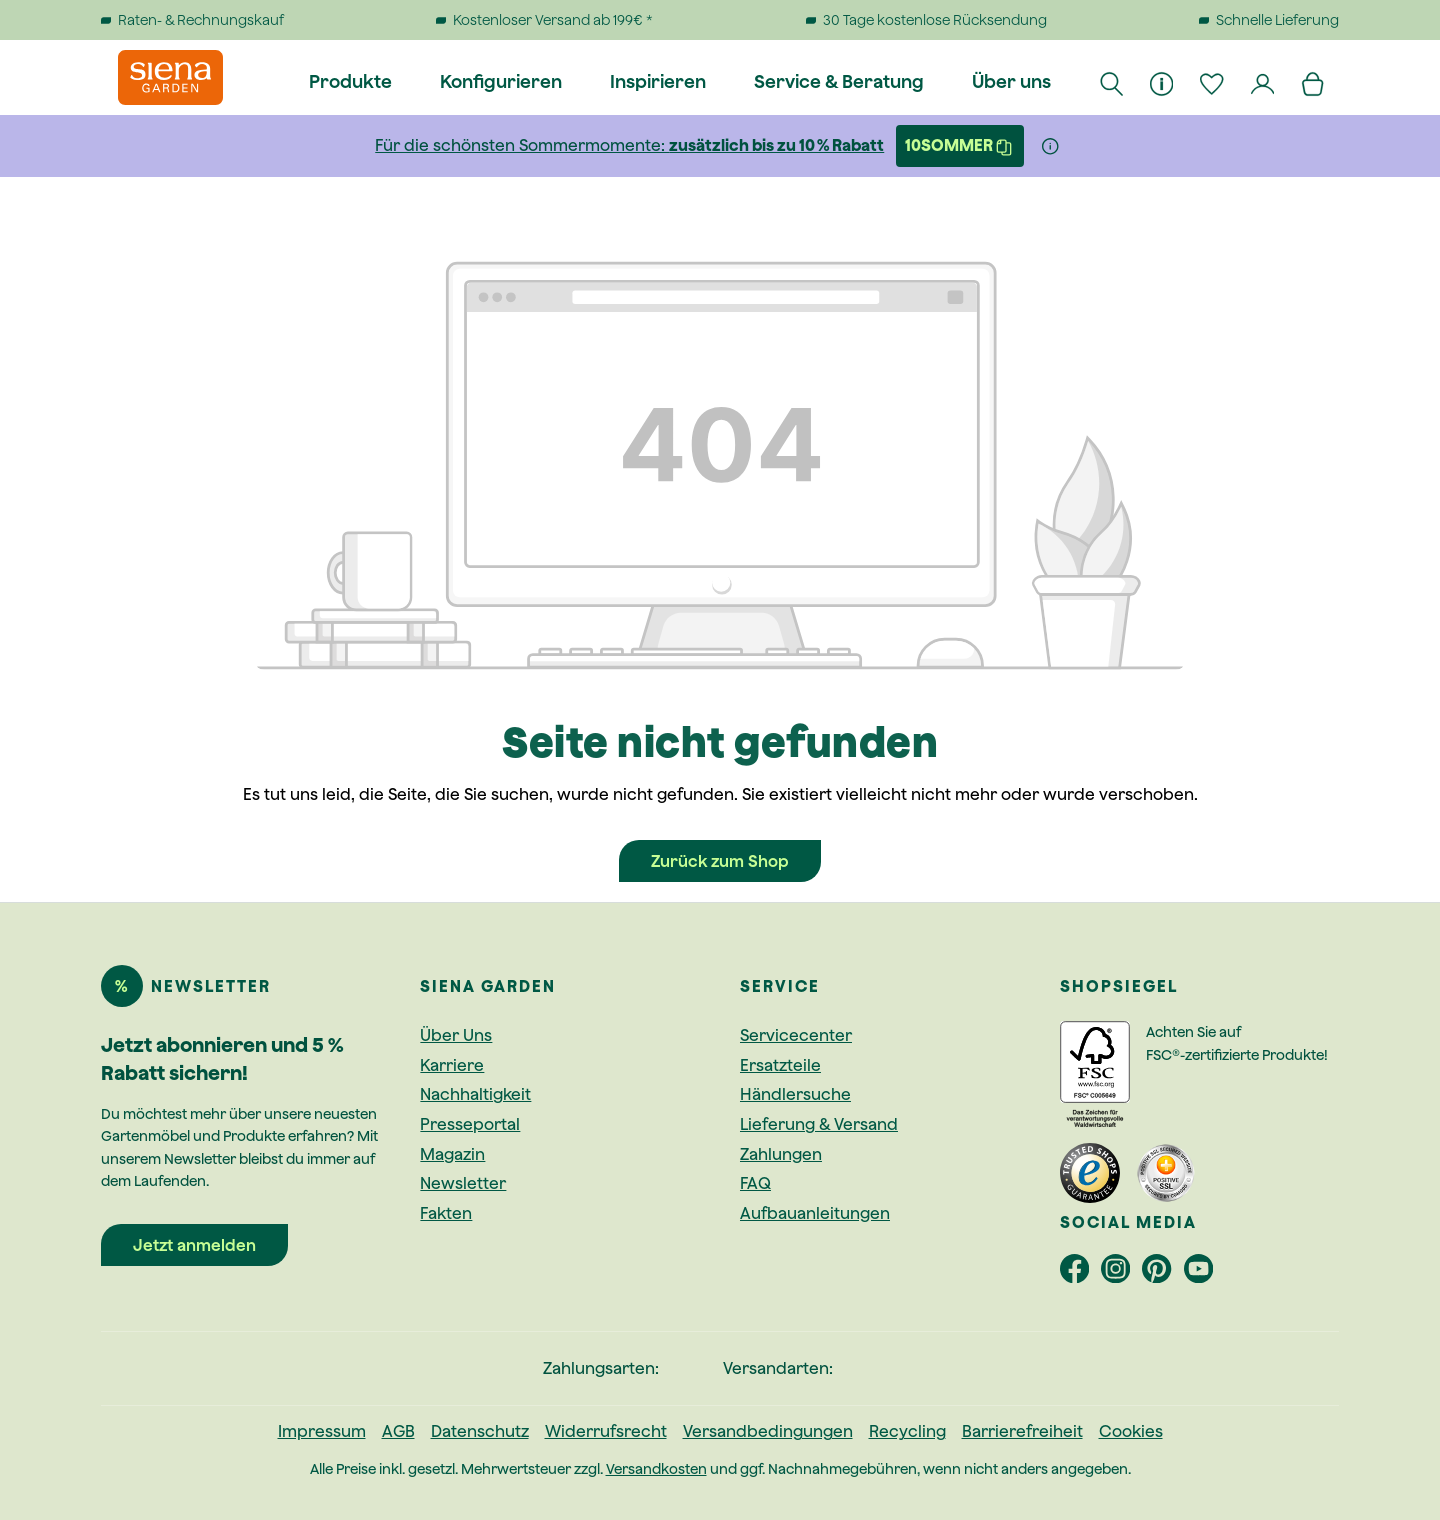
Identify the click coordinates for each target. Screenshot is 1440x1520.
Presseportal (470, 1124)
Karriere (452, 1065)
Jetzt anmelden (194, 1245)
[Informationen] (1163, 82)
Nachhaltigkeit (475, 1094)
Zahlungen (781, 1154)
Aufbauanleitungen (815, 1213)
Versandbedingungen (768, 1431)
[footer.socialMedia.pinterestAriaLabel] (1162, 1273)
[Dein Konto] (1263, 82)
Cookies (1131, 1431)
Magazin (452, 1154)
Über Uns (456, 1035)
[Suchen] (1112, 82)
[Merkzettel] (1213, 82)
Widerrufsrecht (606, 1431)
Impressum (322, 1431)
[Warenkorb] (1314, 82)
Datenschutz (480, 1431)
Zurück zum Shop (720, 861)
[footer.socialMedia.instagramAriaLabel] (1121, 1273)
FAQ (755, 1183)
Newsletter (463, 1183)
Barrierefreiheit (1022, 1431)
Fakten (446, 1213)
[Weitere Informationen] (1050, 146)
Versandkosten (656, 1469)
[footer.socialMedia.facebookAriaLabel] (1080, 1273)
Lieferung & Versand (819, 1124)
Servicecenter (796, 1035)
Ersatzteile (780, 1065)
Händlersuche (795, 1094)
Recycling (907, 1431)
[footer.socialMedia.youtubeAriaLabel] (1202, 1273)
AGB (398, 1431)
